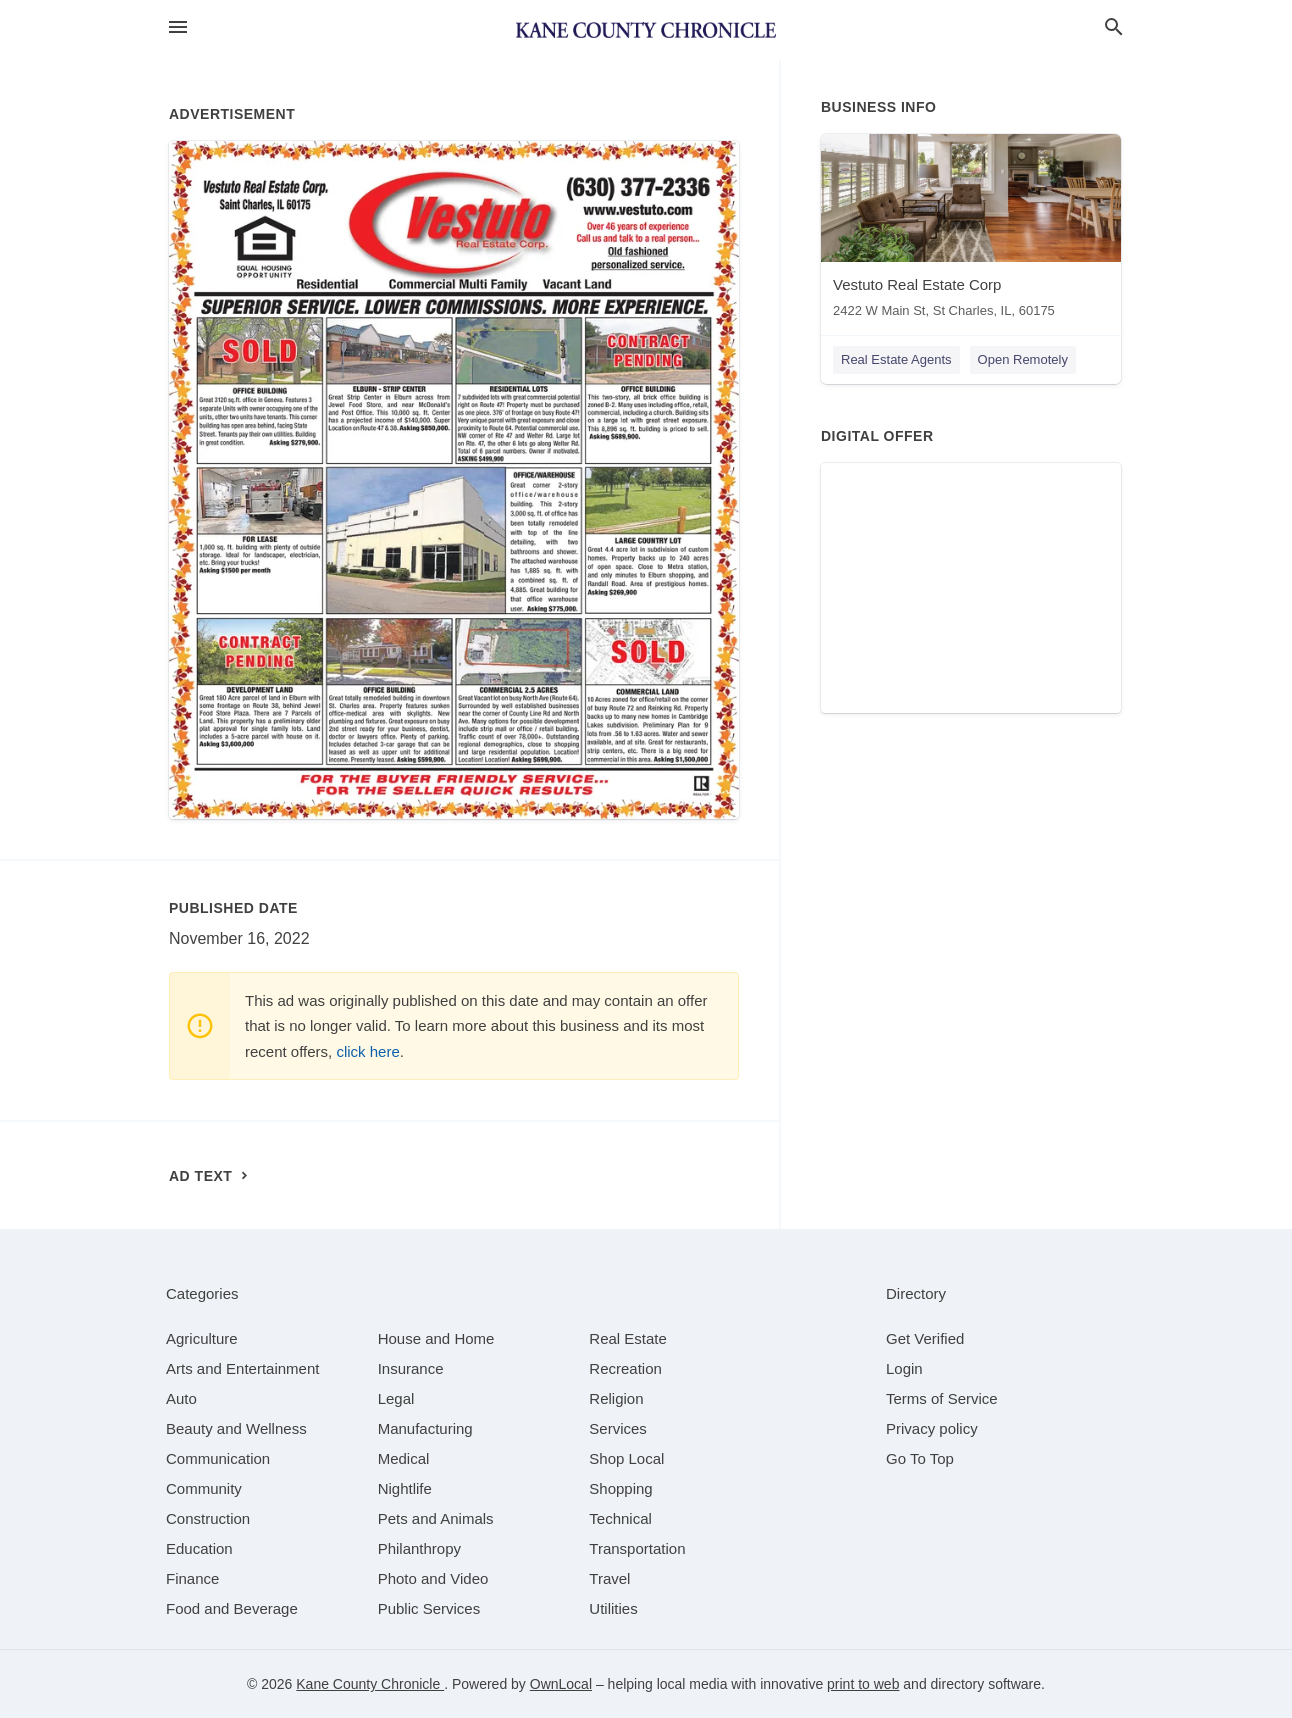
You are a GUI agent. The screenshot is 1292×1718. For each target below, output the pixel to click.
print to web (863, 1684)
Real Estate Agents (896, 359)
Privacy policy (932, 1428)
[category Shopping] (620, 1488)
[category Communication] (218, 1458)
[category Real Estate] (628, 1338)
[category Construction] (208, 1518)
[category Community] (204, 1488)
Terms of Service (942, 1398)
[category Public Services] (429, 1608)
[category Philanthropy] (419, 1548)
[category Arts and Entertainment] (242, 1368)
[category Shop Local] (626, 1458)
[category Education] (199, 1548)
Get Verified (925, 1338)
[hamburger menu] (178, 27)
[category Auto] (181, 1398)
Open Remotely (1023, 359)
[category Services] (618, 1428)
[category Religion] (616, 1398)
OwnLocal (561, 1684)
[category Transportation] (637, 1548)
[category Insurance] (411, 1368)
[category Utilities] (613, 1608)
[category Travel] (609, 1578)
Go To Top (920, 1458)
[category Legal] (396, 1398)
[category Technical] (620, 1518)
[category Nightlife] (405, 1488)
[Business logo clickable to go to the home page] (646, 30)
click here (367, 1051)
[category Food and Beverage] (232, 1608)
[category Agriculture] (202, 1338)
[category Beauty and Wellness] (236, 1428)
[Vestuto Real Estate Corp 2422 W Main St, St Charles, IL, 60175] (971, 230)
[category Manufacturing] (425, 1428)
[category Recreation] (625, 1368)
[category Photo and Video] (433, 1578)
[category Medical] (404, 1458)
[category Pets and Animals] (436, 1518)
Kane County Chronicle (370, 1684)
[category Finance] (192, 1578)
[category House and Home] (436, 1338)
